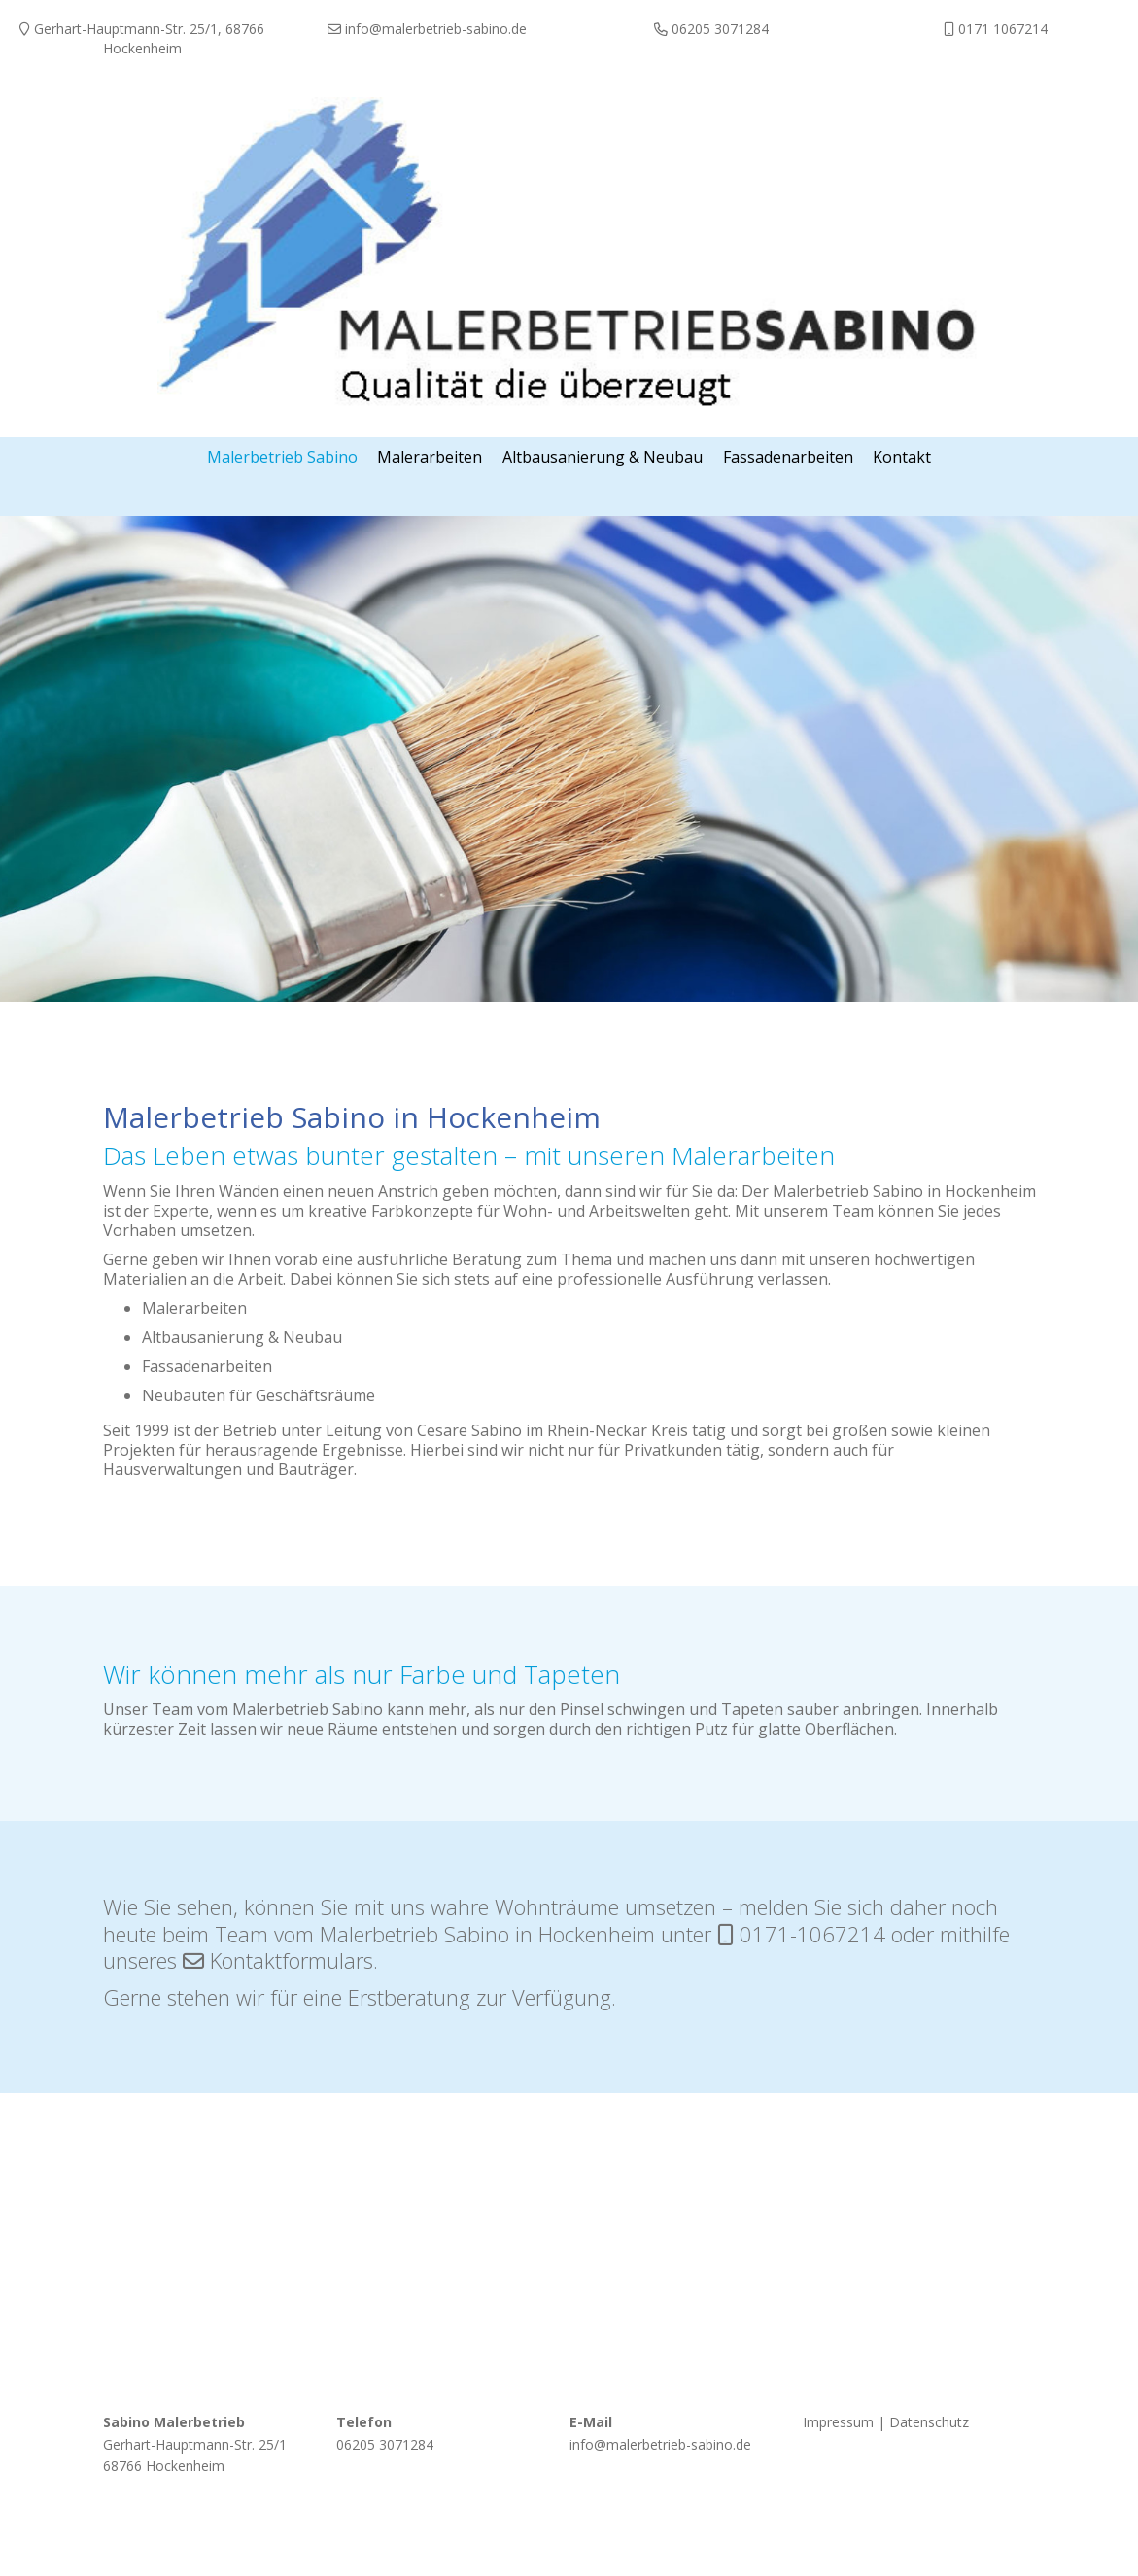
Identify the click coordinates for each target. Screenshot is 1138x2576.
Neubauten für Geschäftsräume (258, 1394)
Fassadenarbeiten (207, 1365)
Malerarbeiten (194, 1307)
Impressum (838, 2421)
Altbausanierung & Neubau (242, 1336)
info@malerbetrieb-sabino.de (660, 2443)
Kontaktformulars (291, 1959)
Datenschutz (929, 2421)
